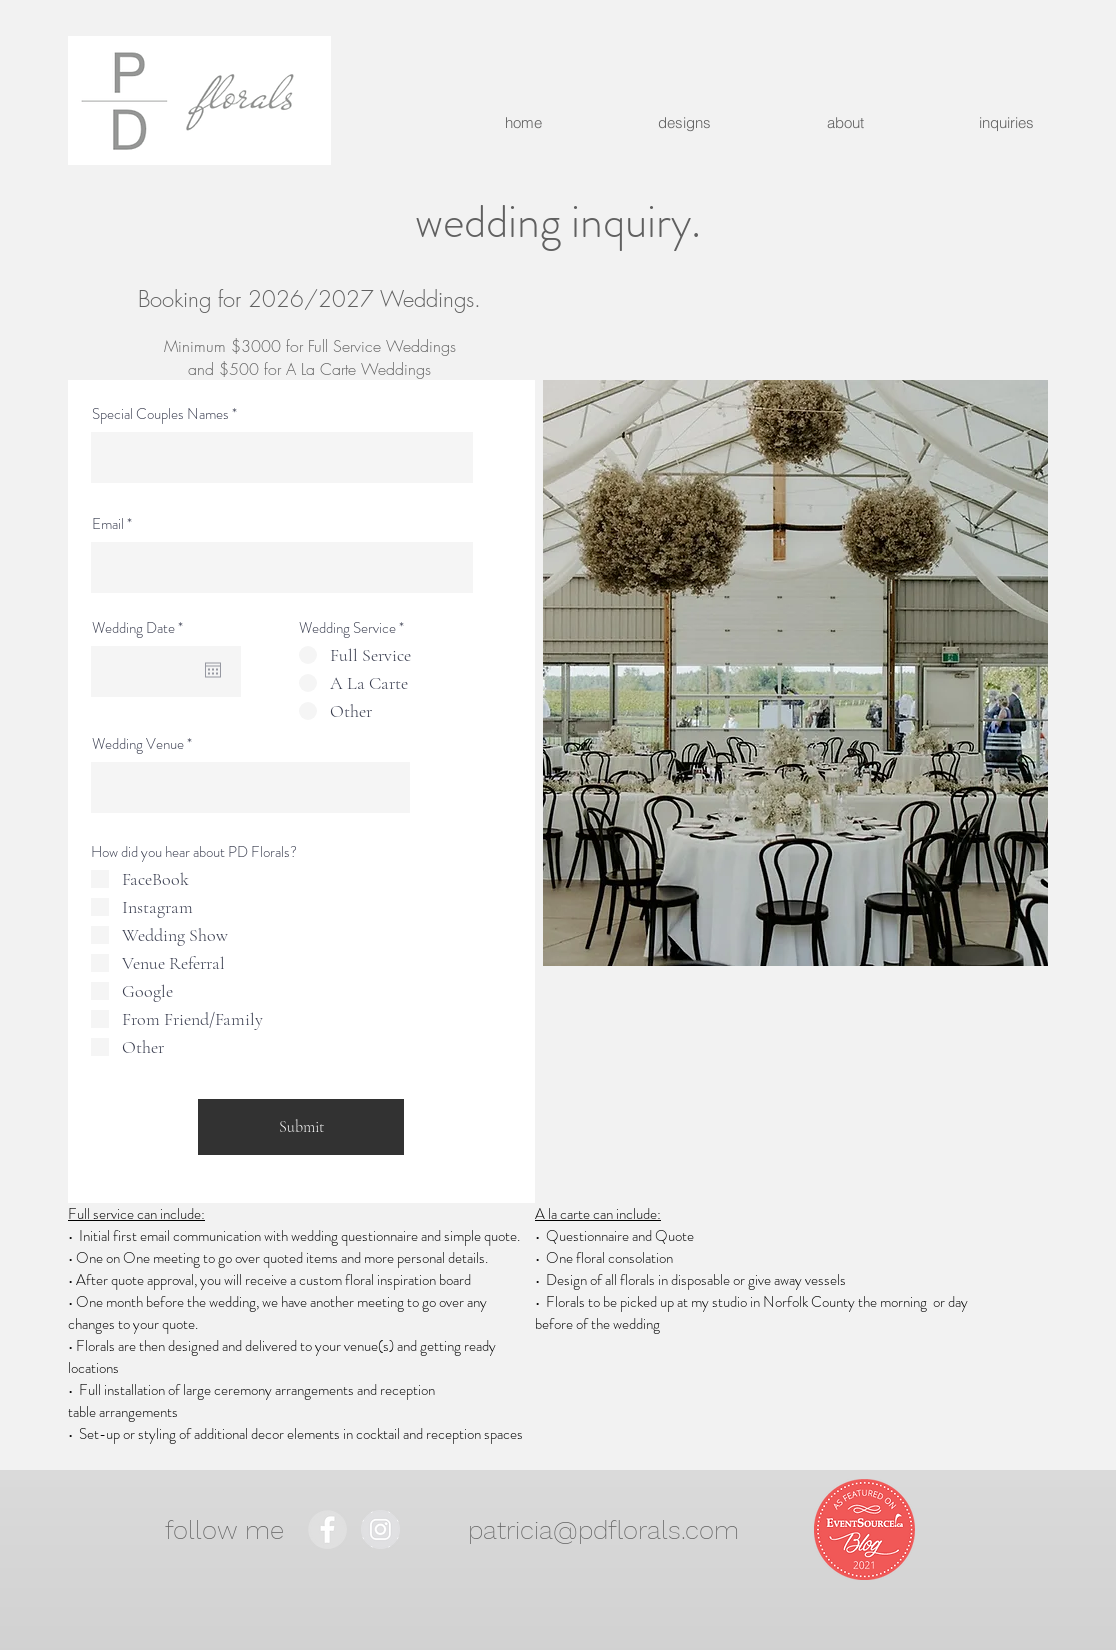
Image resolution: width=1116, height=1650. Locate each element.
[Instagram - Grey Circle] (380, 1529)
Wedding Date (140, 628)
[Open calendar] (213, 670)
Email (108, 524)
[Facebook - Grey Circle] (327, 1529)
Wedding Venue (138, 744)
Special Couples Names (160, 414)
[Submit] (301, 1127)
